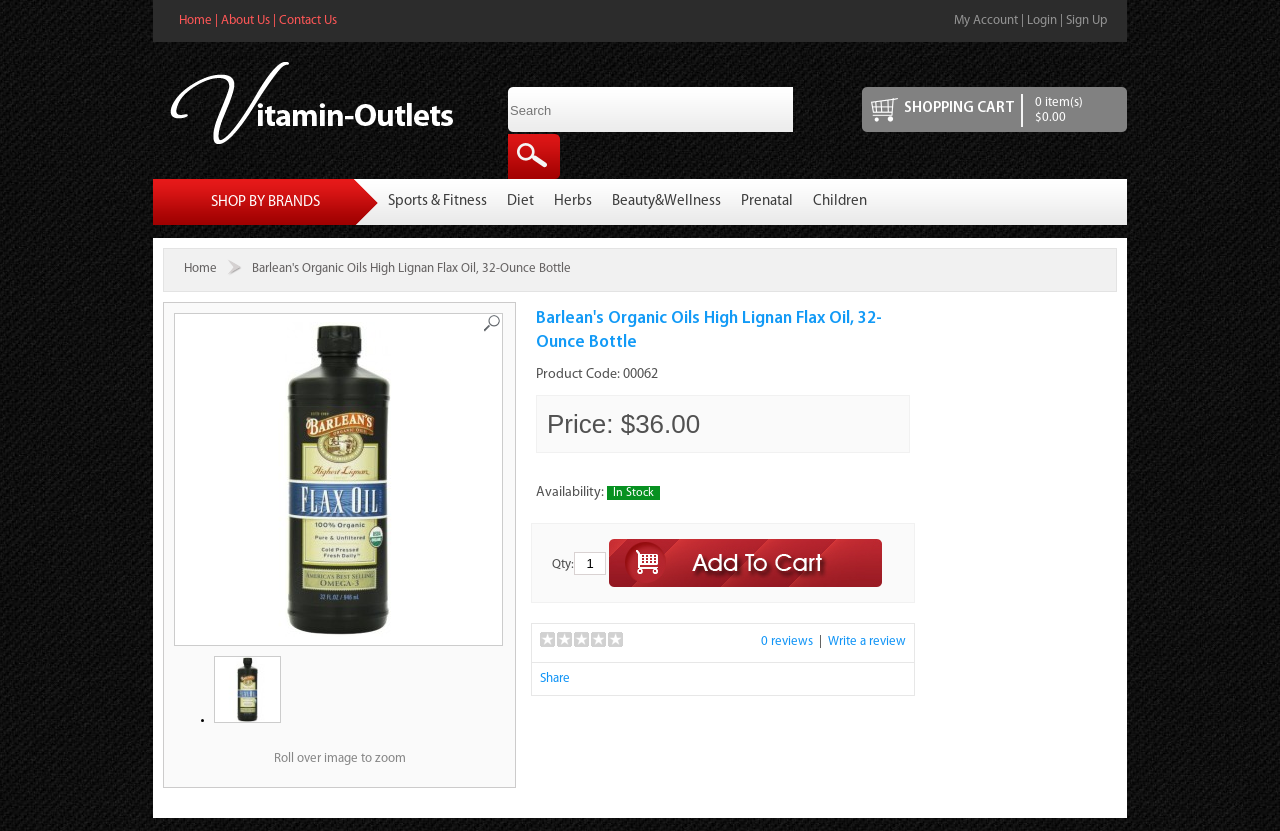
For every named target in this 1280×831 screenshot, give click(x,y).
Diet (520, 201)
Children (840, 201)
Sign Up (1086, 20)
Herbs (573, 201)
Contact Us (308, 20)
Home (195, 20)
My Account (986, 20)
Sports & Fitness (437, 201)
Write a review (867, 641)
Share (555, 678)
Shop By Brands (265, 202)
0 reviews (787, 641)
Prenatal (767, 201)
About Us (245, 20)
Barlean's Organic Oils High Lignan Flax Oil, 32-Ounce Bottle (411, 268)
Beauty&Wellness (666, 201)
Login (1042, 20)
